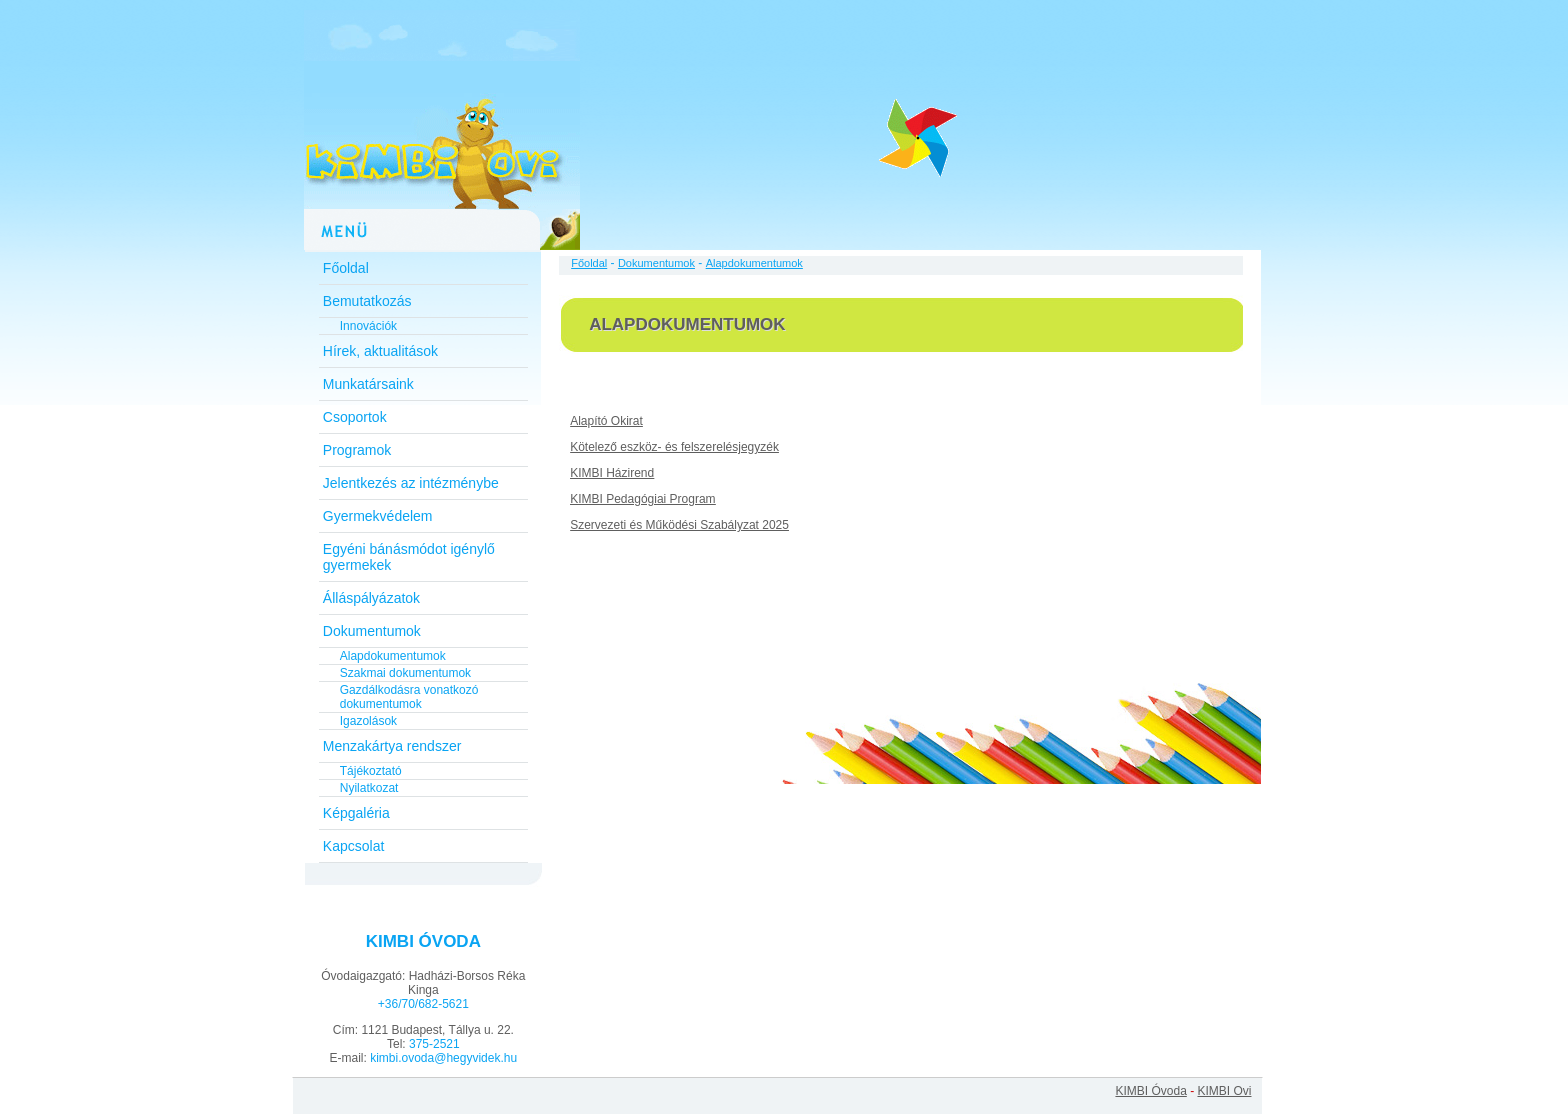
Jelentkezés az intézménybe (411, 483)
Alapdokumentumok (393, 656)
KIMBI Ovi (1224, 1091)
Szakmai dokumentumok (405, 673)
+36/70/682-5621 (423, 1004)
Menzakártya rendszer (392, 746)
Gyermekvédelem (378, 516)
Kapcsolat (353, 846)
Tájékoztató (371, 771)
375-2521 (434, 1044)
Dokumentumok (372, 631)
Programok (357, 450)
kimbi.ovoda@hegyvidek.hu (443, 1058)
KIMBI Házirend (612, 473)
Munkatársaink (368, 384)
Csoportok (355, 417)
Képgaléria (356, 813)
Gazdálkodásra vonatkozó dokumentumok (409, 697)
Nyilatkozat (369, 788)
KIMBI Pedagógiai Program (642, 499)
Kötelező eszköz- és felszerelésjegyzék (674, 447)
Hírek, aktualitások (380, 351)
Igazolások (368, 721)
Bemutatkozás (367, 301)
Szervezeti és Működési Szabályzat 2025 (679, 525)
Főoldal (346, 268)
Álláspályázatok (371, 598)
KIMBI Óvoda (1150, 1091)
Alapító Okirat (606, 421)
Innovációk (368, 326)
